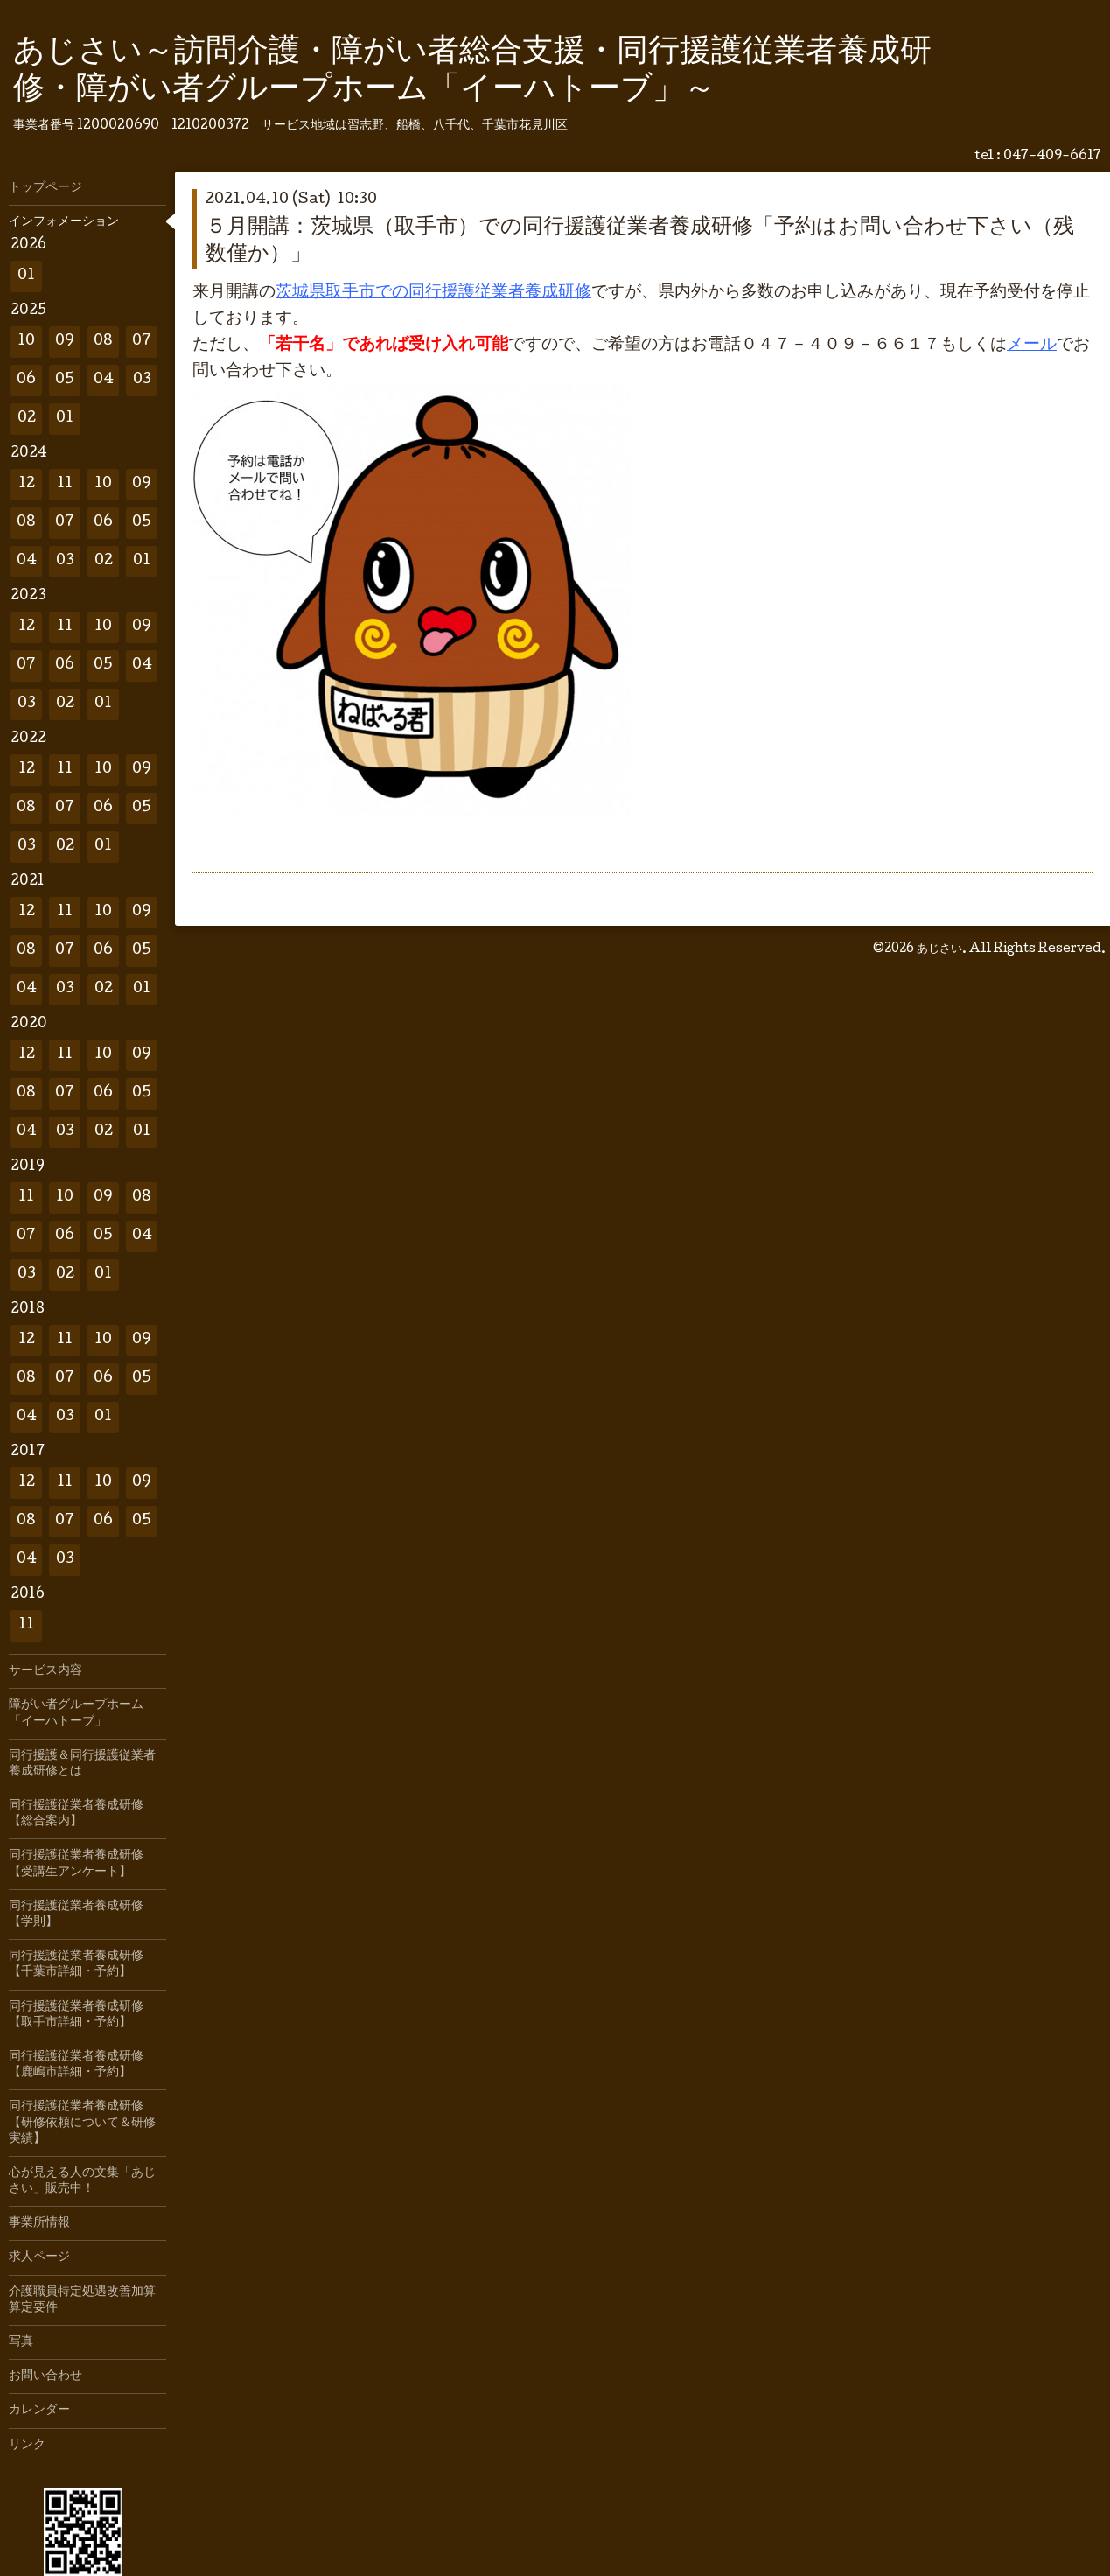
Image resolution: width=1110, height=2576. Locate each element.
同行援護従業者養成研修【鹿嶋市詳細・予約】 (76, 2065)
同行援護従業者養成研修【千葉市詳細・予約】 (76, 1964)
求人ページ (39, 2257)
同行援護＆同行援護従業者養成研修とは (82, 1764)
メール (1032, 345)
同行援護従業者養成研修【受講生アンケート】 (76, 1864)
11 (65, 484)
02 (26, 418)
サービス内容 (45, 1671)
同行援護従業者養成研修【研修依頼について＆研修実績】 (82, 2123)
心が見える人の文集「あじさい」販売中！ (82, 2181)
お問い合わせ (45, 2377)
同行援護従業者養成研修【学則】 (76, 1914)
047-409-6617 (1052, 157)
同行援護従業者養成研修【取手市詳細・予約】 (76, 2015)
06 (26, 380)
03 (142, 380)
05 (64, 380)
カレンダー (39, 2411)
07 (141, 341)
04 (104, 380)
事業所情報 (39, 2223)
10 (26, 341)
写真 (21, 2342)
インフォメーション (64, 222)
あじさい (939, 949)
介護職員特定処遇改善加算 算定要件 (87, 2300)
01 (26, 276)
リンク (27, 2446)
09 (64, 341)
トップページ (45, 188)
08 (103, 341)
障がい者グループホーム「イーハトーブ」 (76, 1713)
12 (26, 484)
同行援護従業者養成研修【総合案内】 (76, 1814)
